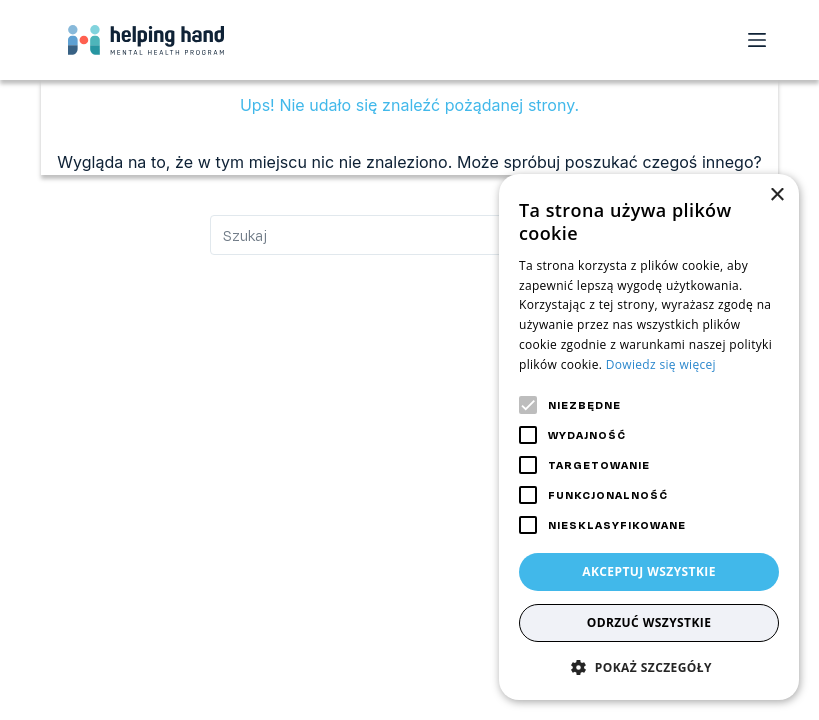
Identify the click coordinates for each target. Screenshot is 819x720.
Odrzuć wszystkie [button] (649, 622)
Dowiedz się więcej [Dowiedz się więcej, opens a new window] (661, 364)
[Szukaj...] (410, 235)
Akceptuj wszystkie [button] (649, 571)
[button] (649, 667)
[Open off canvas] (757, 40)
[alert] (649, 437)
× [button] (776, 195)
